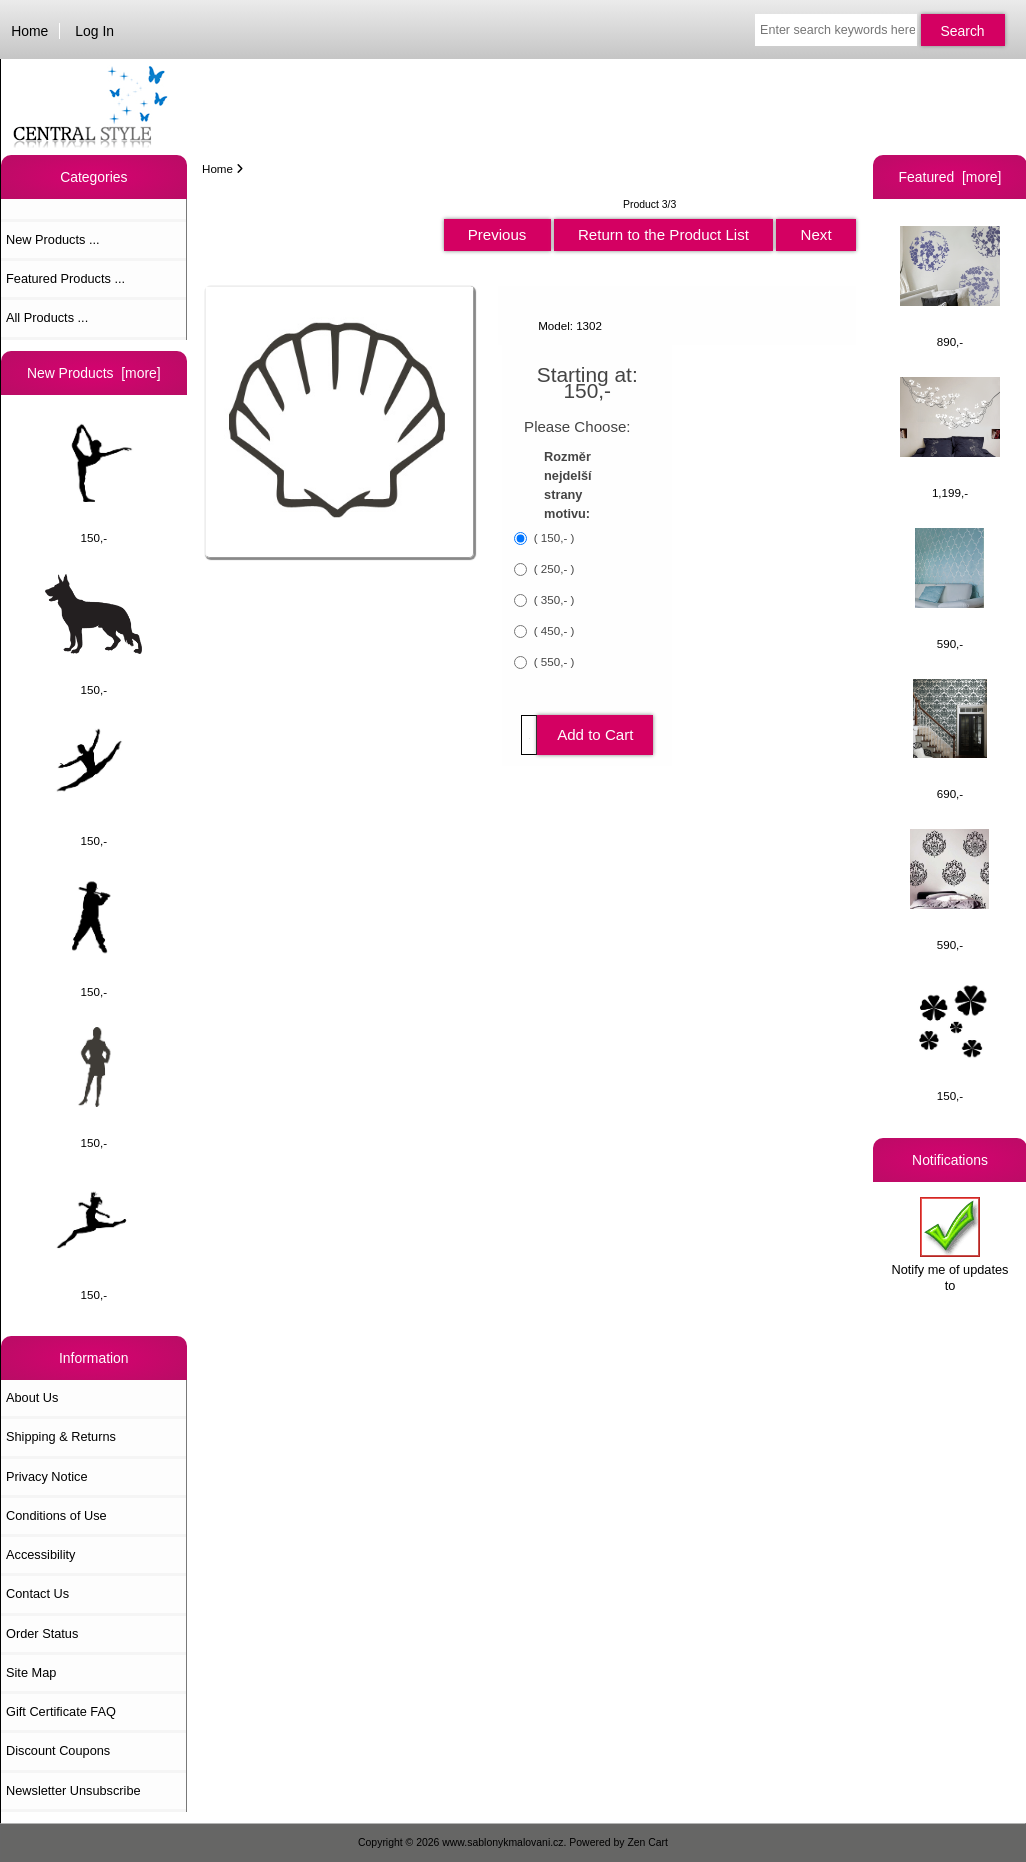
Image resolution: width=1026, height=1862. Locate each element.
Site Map (31, 1672)
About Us (32, 1397)
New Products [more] (94, 373)
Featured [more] (950, 177)
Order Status (42, 1633)
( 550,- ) (553, 661)
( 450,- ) (553, 630)
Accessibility (40, 1554)
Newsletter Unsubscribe (73, 1790)
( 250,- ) (553, 568)
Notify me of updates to (950, 1244)
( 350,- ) (553, 599)
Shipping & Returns (61, 1436)
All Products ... (47, 317)
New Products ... (53, 239)
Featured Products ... (65, 278)
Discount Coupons (58, 1750)
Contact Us (37, 1593)
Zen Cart (647, 1842)
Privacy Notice (46, 1476)
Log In (94, 31)
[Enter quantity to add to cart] (529, 735)
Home (29, 31)
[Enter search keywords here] (836, 30)
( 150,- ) (553, 537)
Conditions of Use (56, 1515)
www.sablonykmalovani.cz (502, 1842)
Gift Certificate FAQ (61, 1711)
